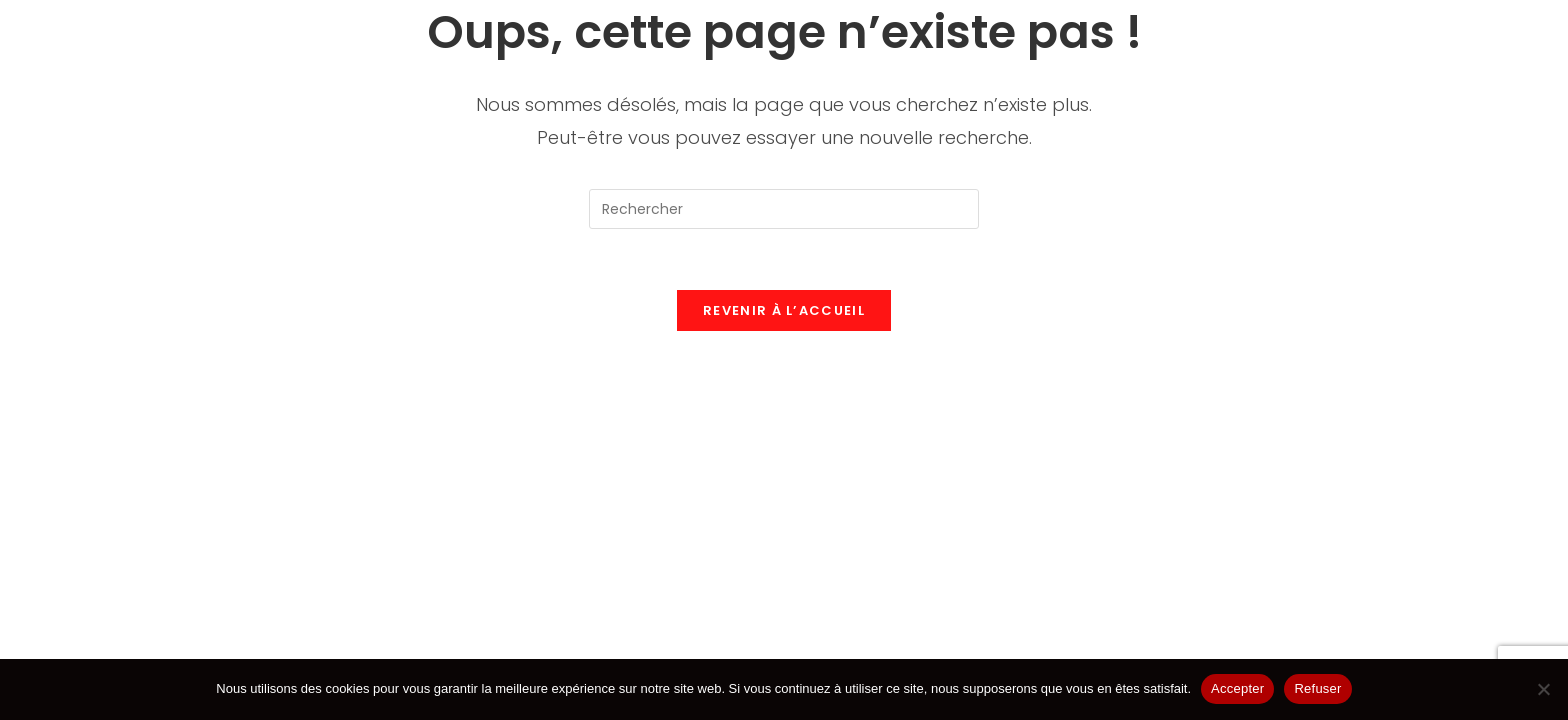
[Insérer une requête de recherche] (784, 209)
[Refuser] (1543, 689)
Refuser (1317, 688)
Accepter (1237, 688)
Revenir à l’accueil (784, 310)
